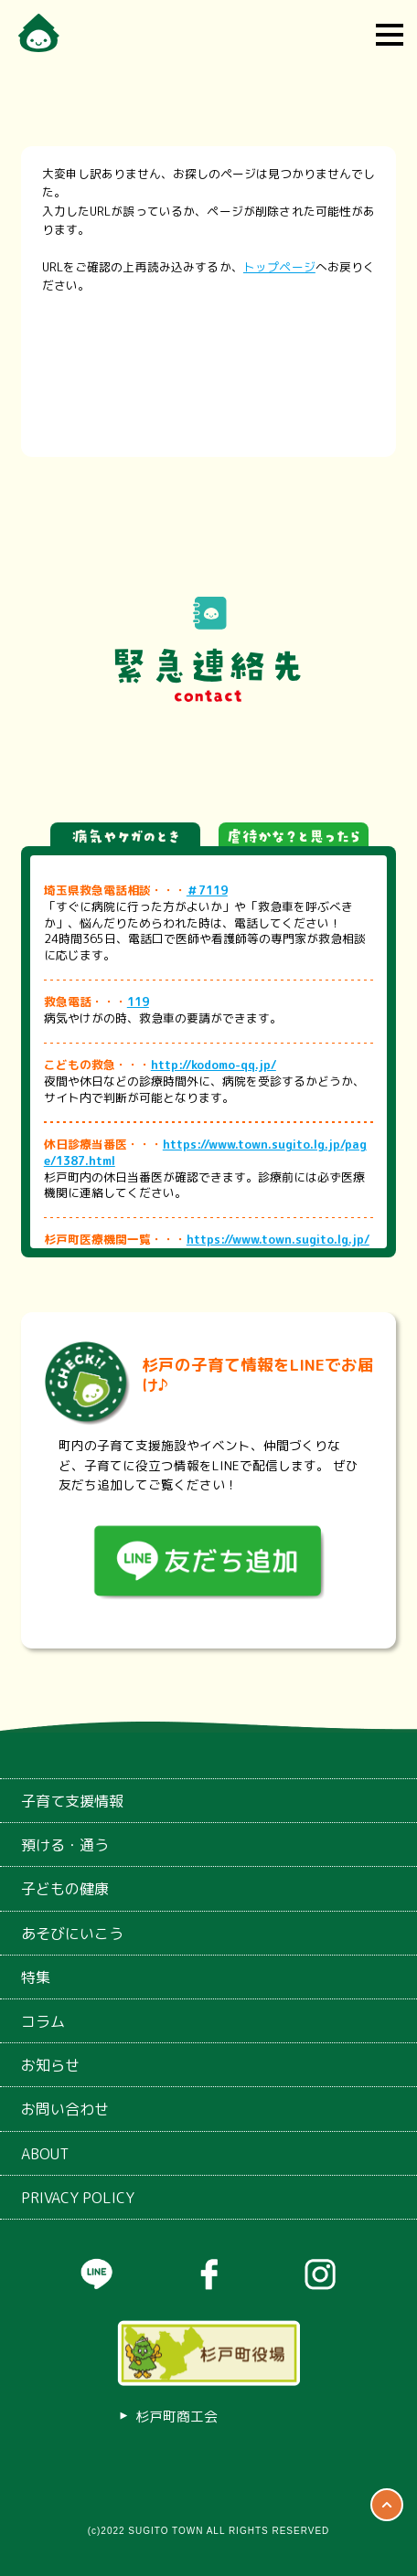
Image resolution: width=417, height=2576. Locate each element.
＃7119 (207, 890)
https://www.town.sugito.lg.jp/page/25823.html (206, 1247)
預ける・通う (65, 1845)
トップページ (279, 267)
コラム (43, 2021)
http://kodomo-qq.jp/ (213, 1064)
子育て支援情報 (72, 1801)
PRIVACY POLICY (77, 2198)
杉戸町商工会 (176, 2417)
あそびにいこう (72, 1934)
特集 (35, 1977)
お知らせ (50, 2065)
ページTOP (386, 2504)
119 (138, 1001)
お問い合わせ (65, 2109)
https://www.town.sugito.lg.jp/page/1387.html (205, 1152)
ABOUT (45, 2154)
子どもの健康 (65, 1889)
